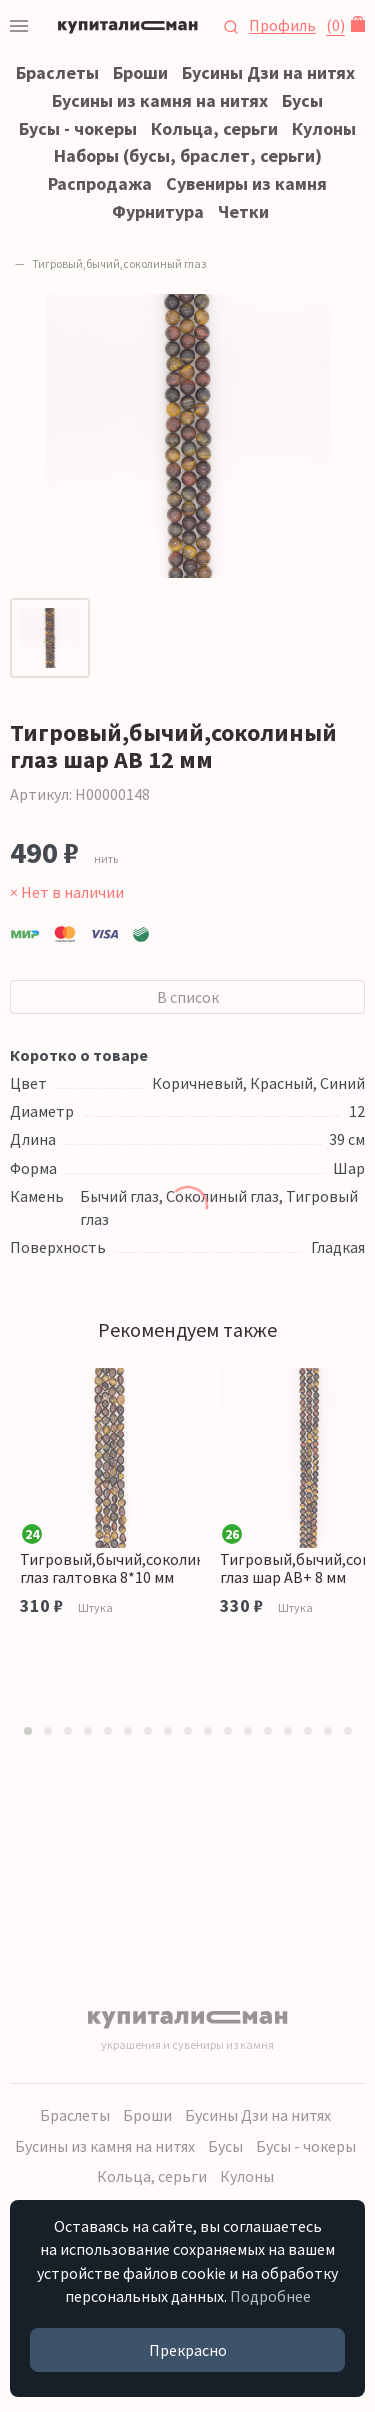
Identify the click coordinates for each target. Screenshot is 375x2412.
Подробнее (270, 2296)
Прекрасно (188, 2350)
